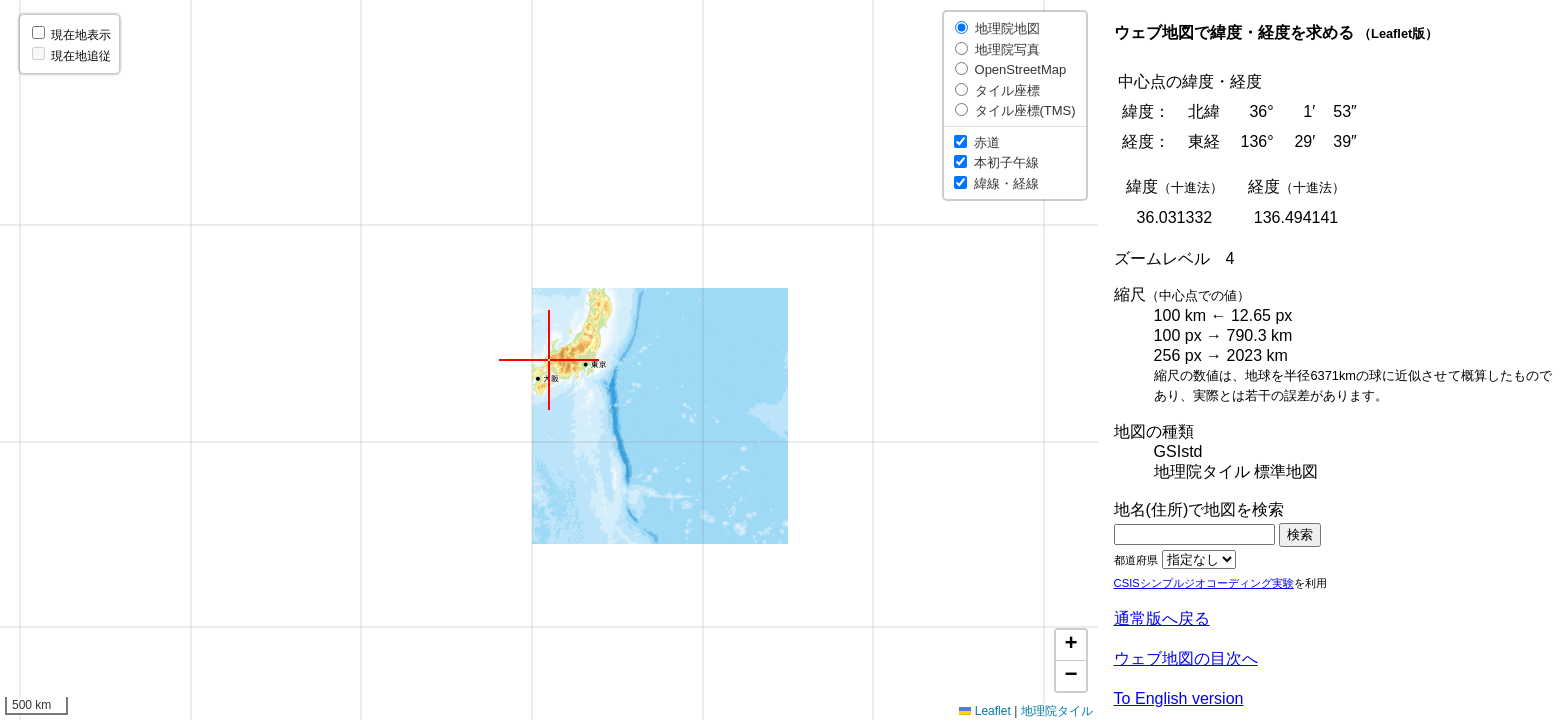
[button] (549, 360)
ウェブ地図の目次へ (1186, 658)
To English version (1179, 698)
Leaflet (984, 711)
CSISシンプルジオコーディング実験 (1204, 583)
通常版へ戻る (1162, 618)
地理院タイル (1057, 711)
